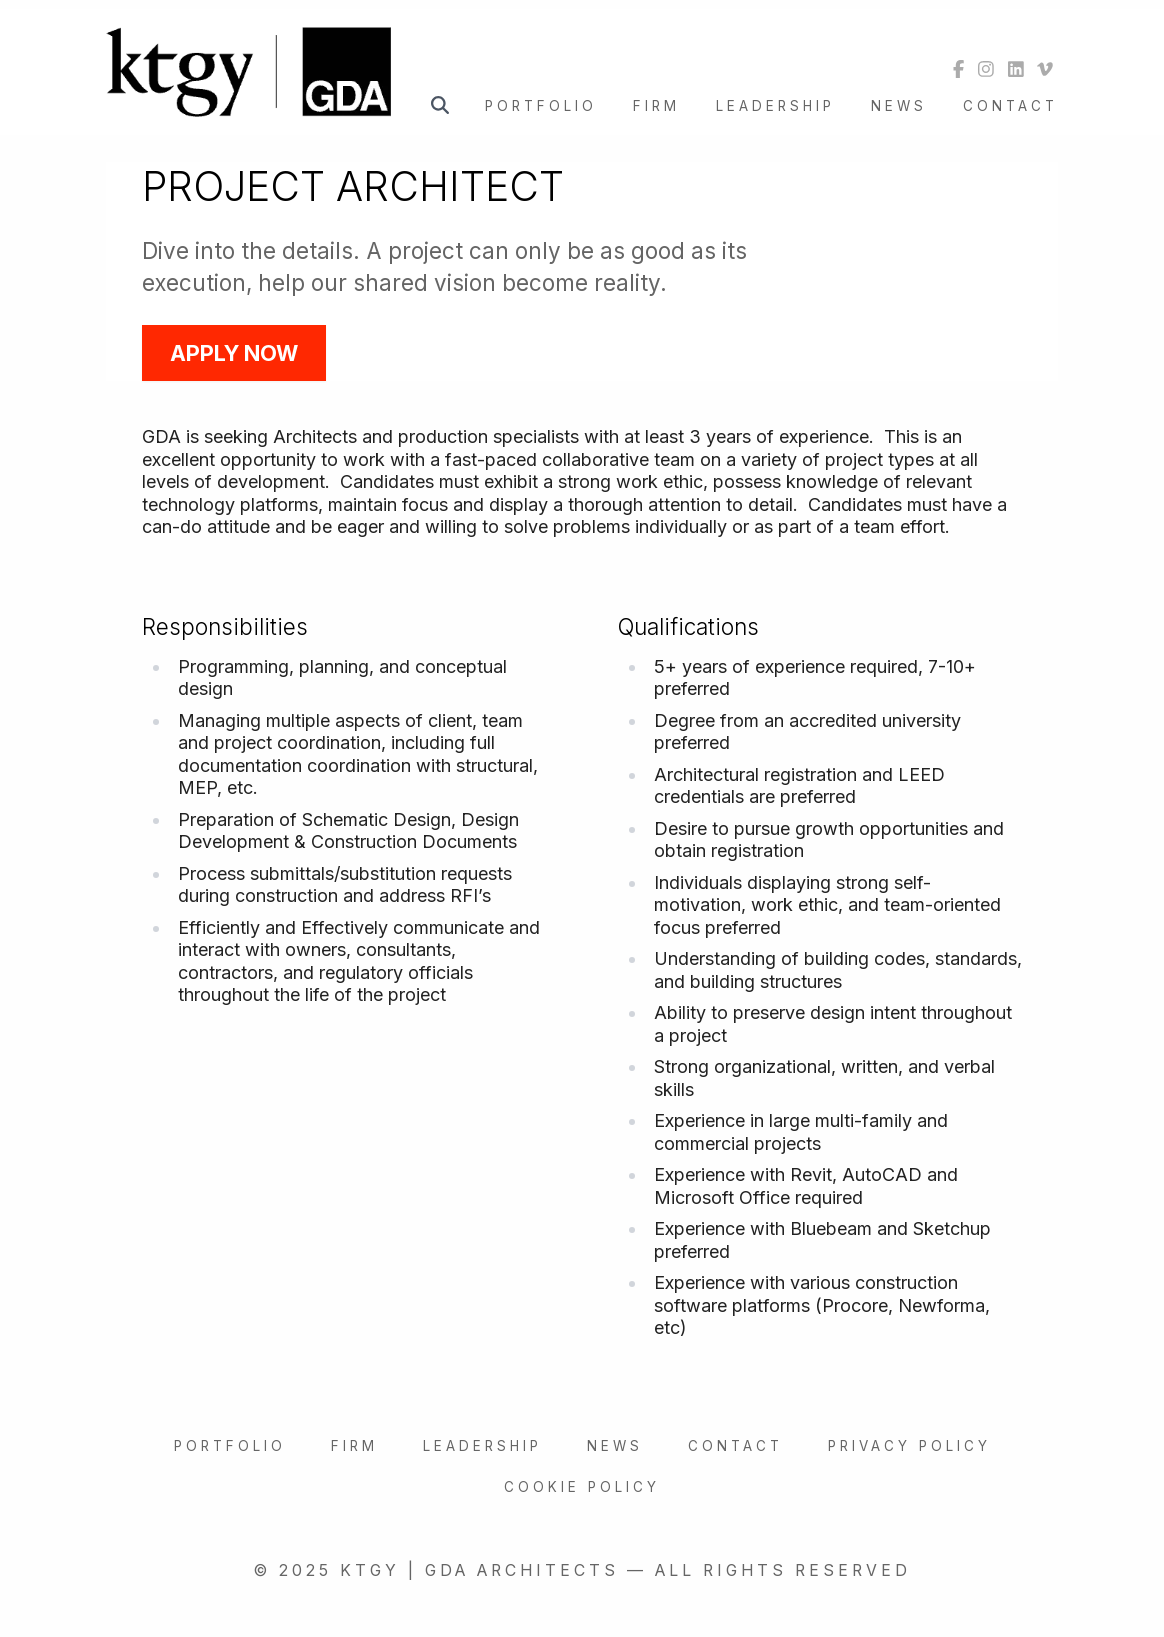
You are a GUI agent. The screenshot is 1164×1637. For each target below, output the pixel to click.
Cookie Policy (582, 1487)
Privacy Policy (909, 1446)
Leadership (775, 106)
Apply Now (234, 353)
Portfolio (541, 106)
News (899, 106)
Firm (656, 106)
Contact (1010, 106)
